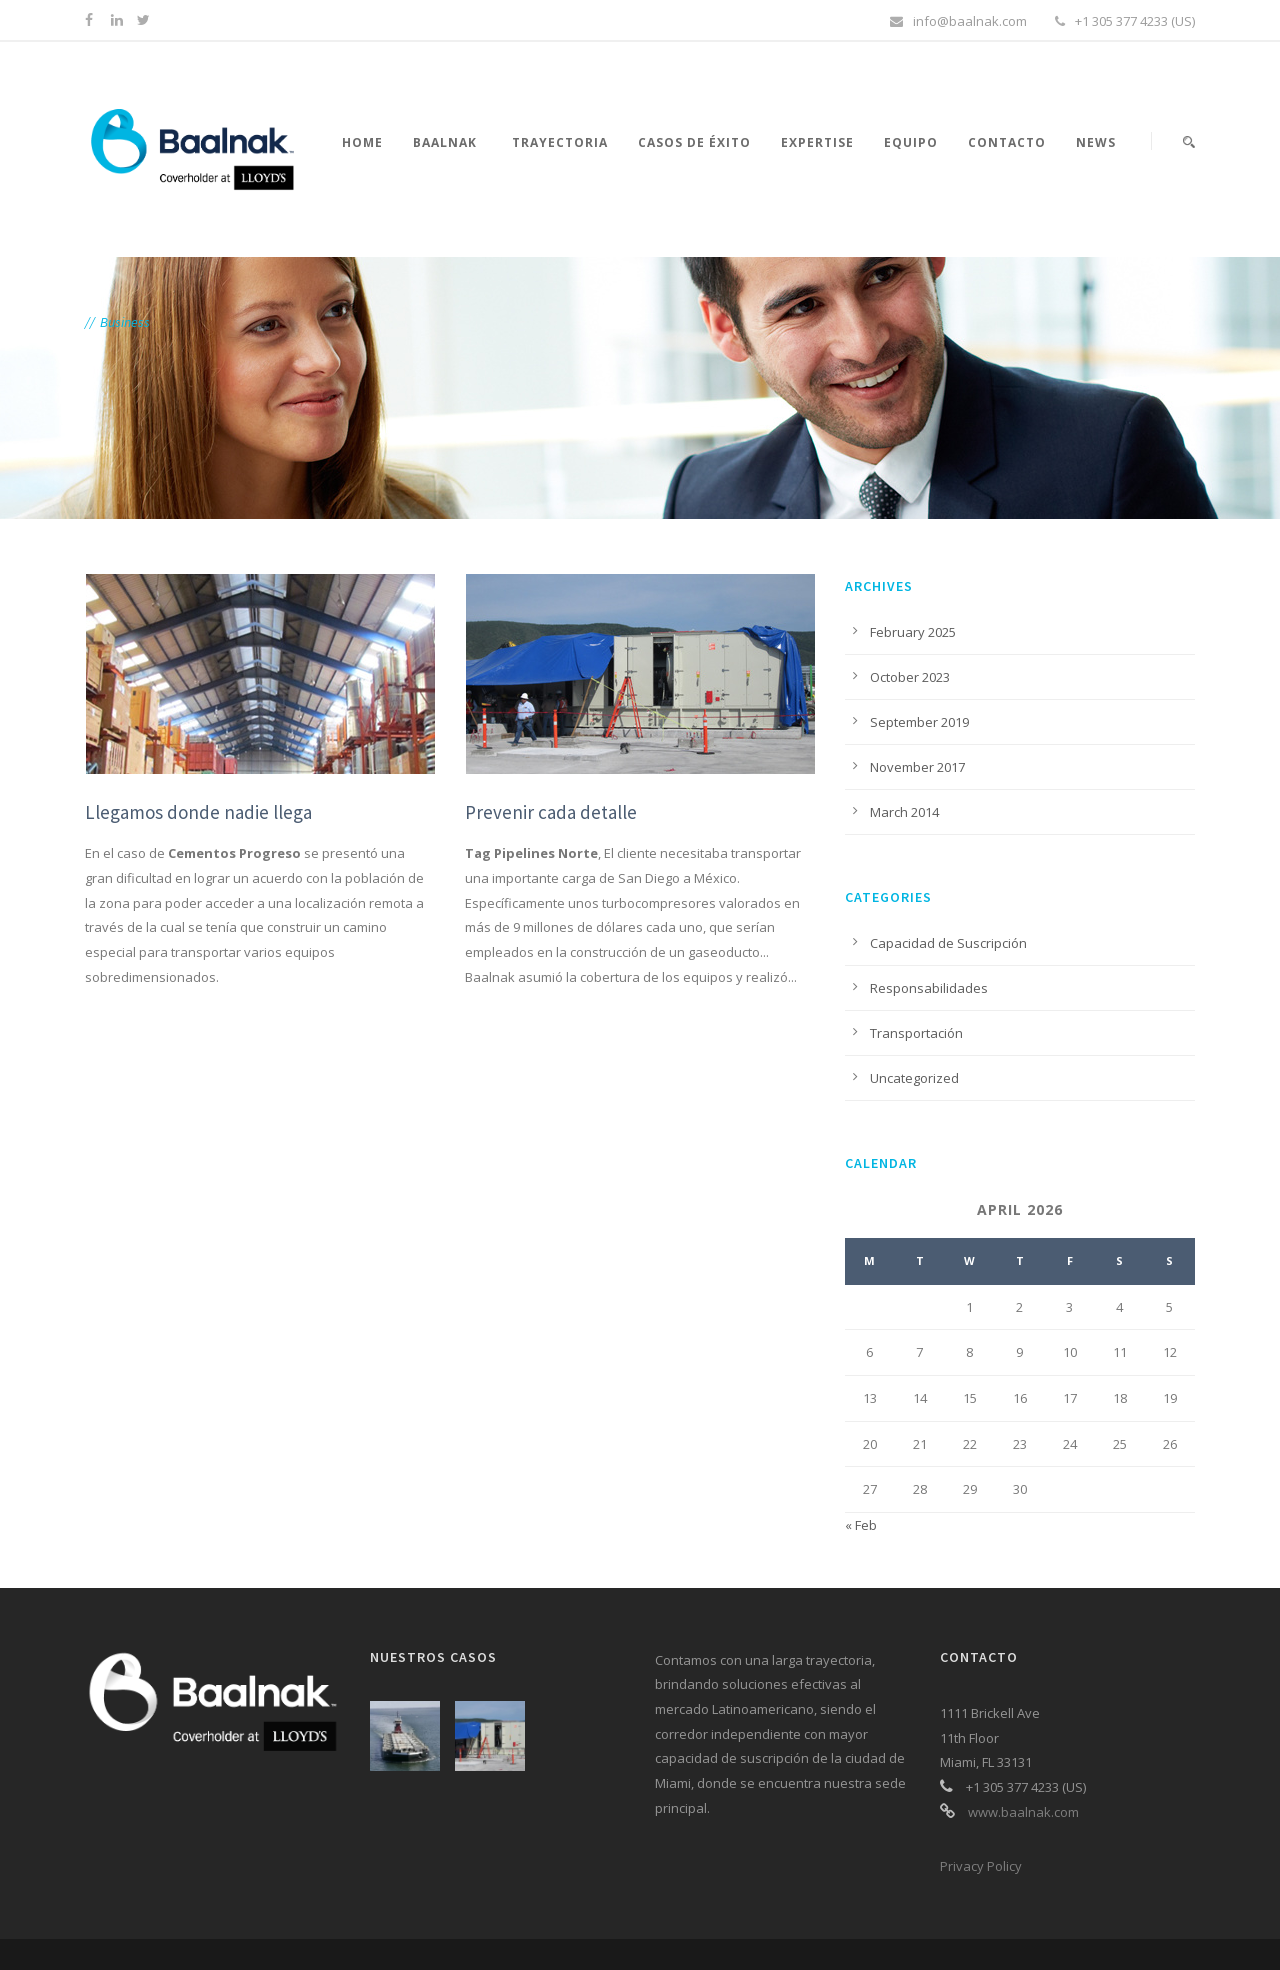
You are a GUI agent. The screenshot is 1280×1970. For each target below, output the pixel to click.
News (1096, 142)
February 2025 (913, 632)
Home (362, 142)
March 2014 (904, 812)
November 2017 (917, 767)
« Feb (861, 1525)
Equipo (911, 142)
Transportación (916, 1033)
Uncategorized (914, 1078)
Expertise (817, 142)
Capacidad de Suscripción (948, 943)
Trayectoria (560, 142)
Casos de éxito (694, 142)
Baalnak (445, 142)
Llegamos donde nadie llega (198, 812)
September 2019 (919, 722)
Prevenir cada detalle (551, 812)
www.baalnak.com (1023, 1812)
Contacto (1007, 142)
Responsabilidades (929, 988)
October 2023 (910, 677)
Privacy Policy (981, 1866)
